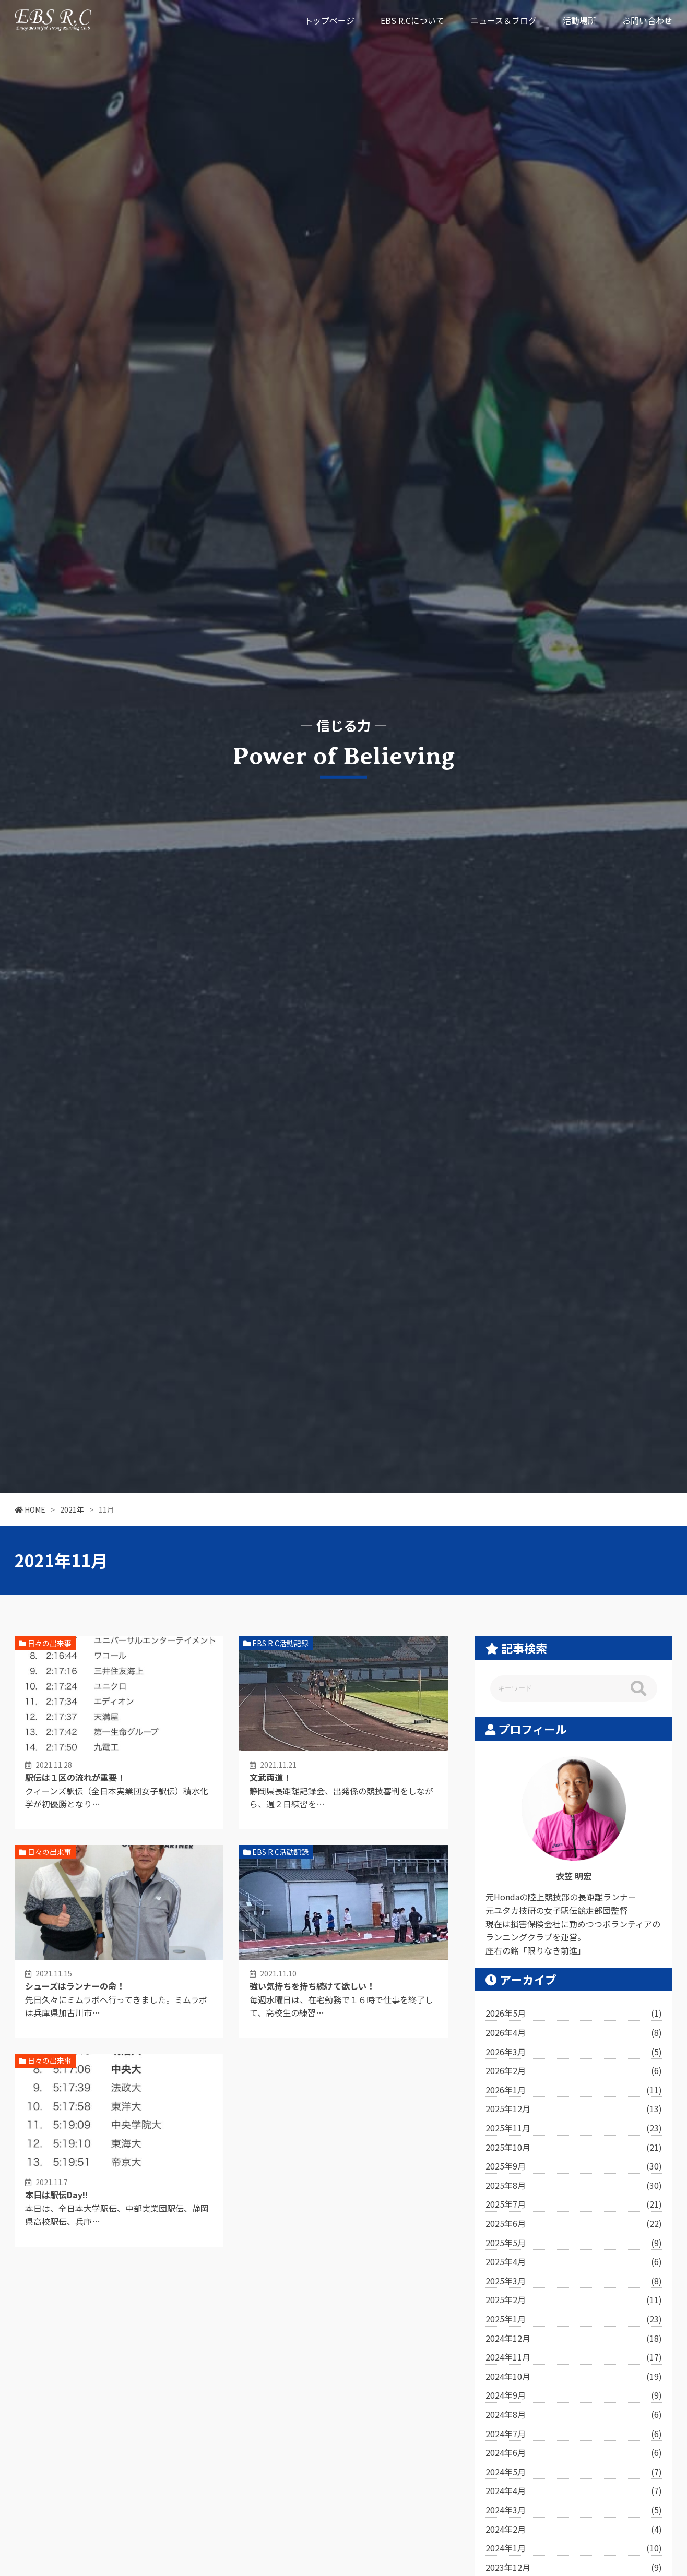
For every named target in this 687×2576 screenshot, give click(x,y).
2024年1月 (573, 2548)
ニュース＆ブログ (503, 20)
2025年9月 (573, 2166)
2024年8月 (573, 2415)
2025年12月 (573, 2109)
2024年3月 (573, 2510)
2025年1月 (573, 2319)
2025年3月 (573, 2281)
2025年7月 (573, 2204)
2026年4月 (573, 2033)
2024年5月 (573, 2472)
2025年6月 (573, 2224)
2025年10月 (573, 2147)
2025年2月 (573, 2300)
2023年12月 (573, 2567)
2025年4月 (573, 2262)
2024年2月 (573, 2529)
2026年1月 (573, 2090)
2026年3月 (573, 2052)
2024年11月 (573, 2357)
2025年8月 (573, 2185)
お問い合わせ (647, 20)
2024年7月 (573, 2434)
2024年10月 (573, 2376)
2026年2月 (573, 2071)
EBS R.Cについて (412, 20)
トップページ (329, 20)
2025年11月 (573, 2128)
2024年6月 (573, 2453)
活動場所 (579, 20)
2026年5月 (573, 2013)
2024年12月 (573, 2338)
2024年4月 (573, 2491)
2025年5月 (573, 2243)
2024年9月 (573, 2395)
